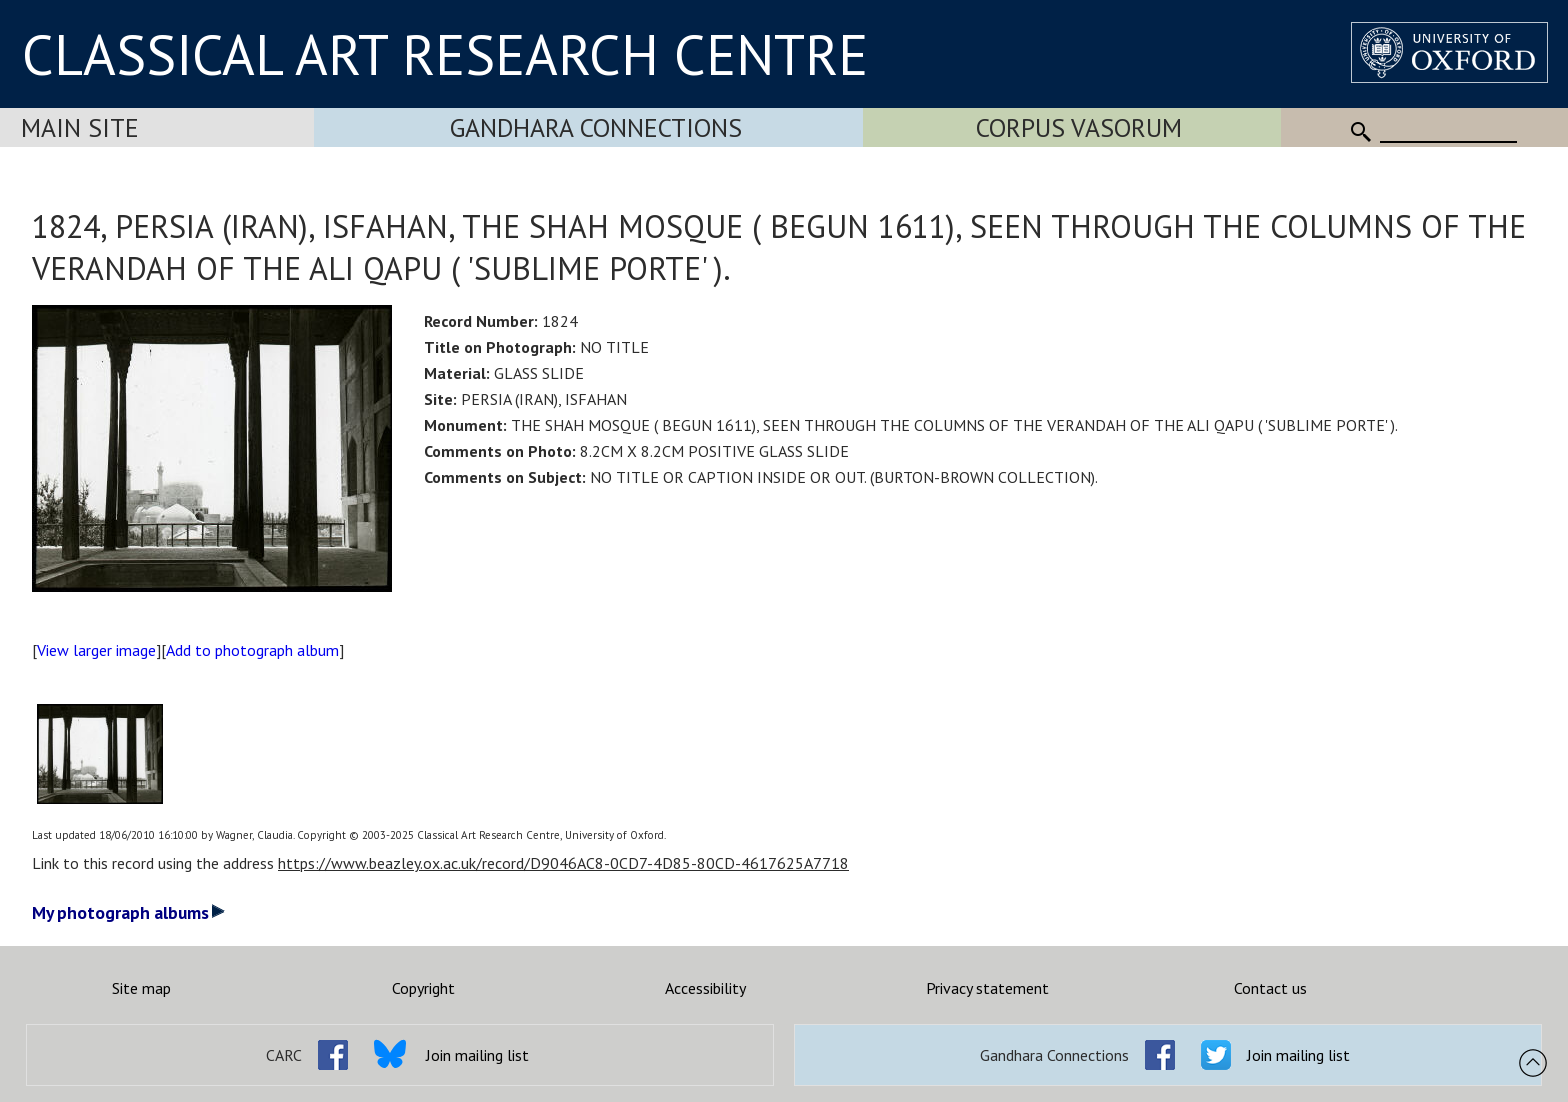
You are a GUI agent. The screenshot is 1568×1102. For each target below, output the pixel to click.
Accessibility (705, 988)
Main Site (80, 127)
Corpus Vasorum (1079, 127)
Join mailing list (477, 1055)
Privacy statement (987, 988)
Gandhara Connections (596, 127)
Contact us (1270, 988)
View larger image (96, 650)
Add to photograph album (252, 650)
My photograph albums (128, 912)
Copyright (423, 988)
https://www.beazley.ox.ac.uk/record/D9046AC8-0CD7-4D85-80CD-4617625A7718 (563, 863)
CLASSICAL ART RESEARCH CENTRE (445, 54)
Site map (141, 988)
